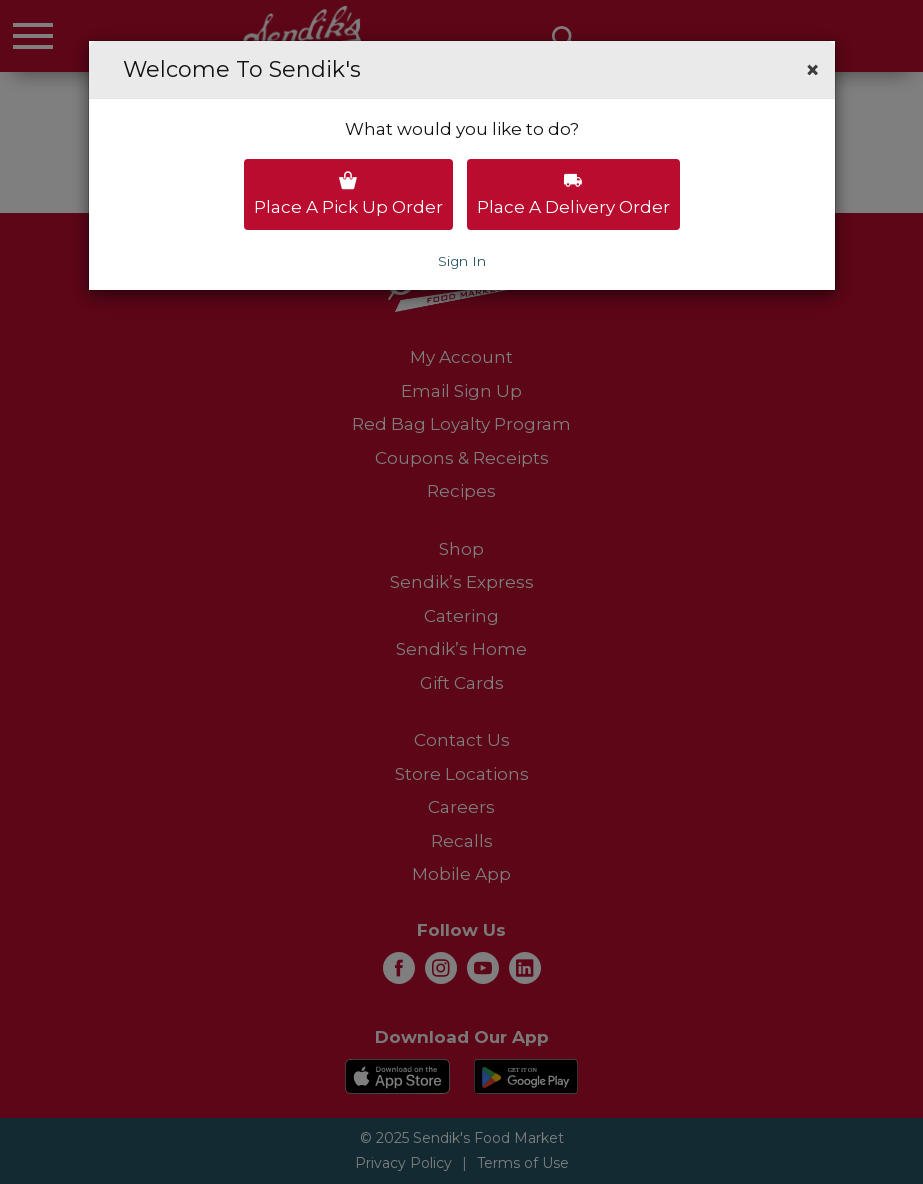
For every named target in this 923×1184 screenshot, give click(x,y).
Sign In (462, 261)
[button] (812, 70)
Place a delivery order (573, 194)
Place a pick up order (348, 194)
